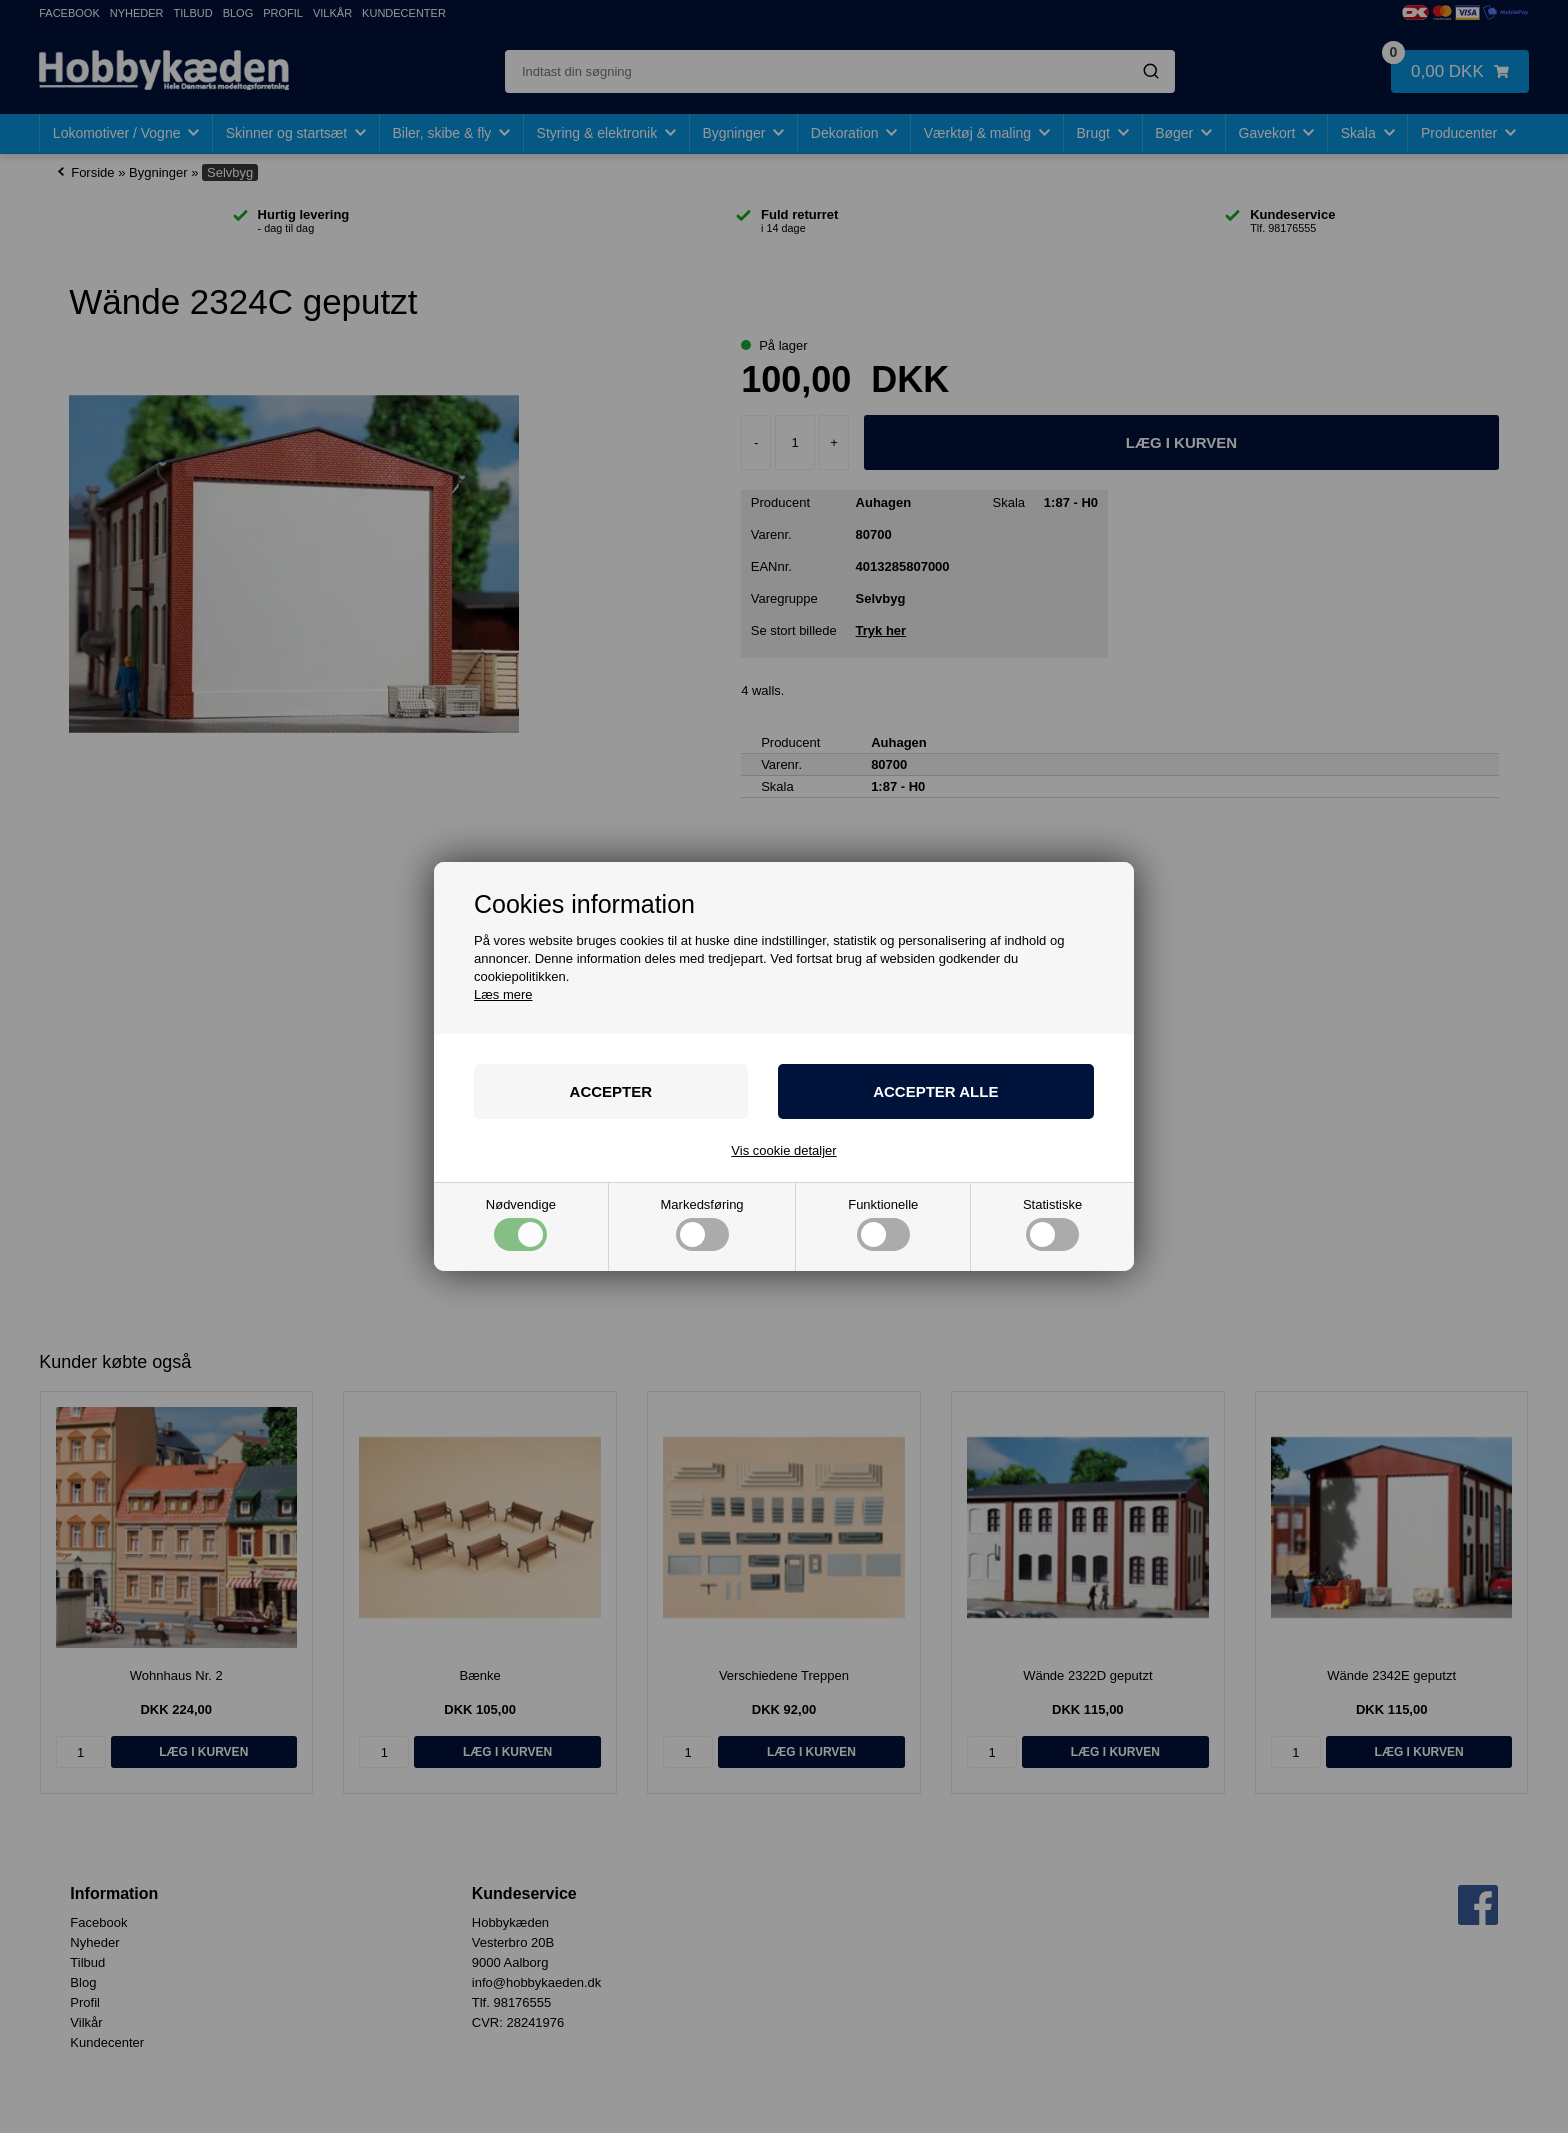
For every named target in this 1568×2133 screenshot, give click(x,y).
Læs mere (503, 994)
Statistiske (1052, 1224)
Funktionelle (883, 1224)
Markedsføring (702, 1224)
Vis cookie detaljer (783, 1150)
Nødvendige (521, 1224)
